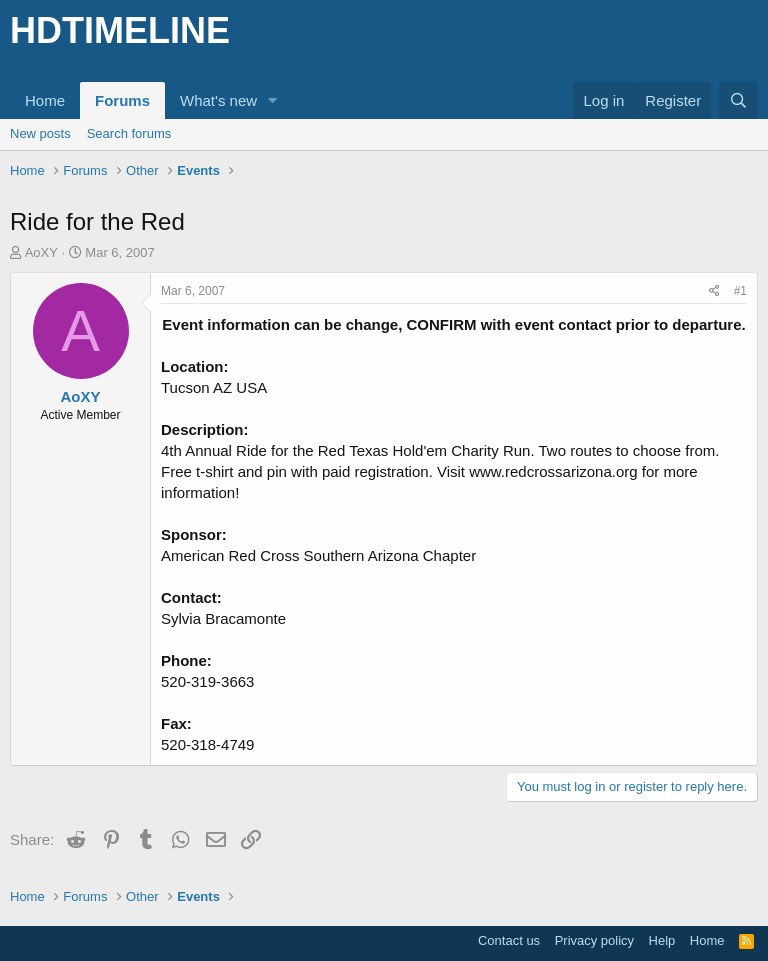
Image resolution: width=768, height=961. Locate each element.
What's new (218, 100)
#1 (740, 291)
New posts (40, 133)
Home (45, 100)
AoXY (41, 252)
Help (662, 940)
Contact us (509, 940)
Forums (122, 100)
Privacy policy (594, 940)
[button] (273, 100)
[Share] (714, 291)
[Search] (738, 100)
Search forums (129, 133)
